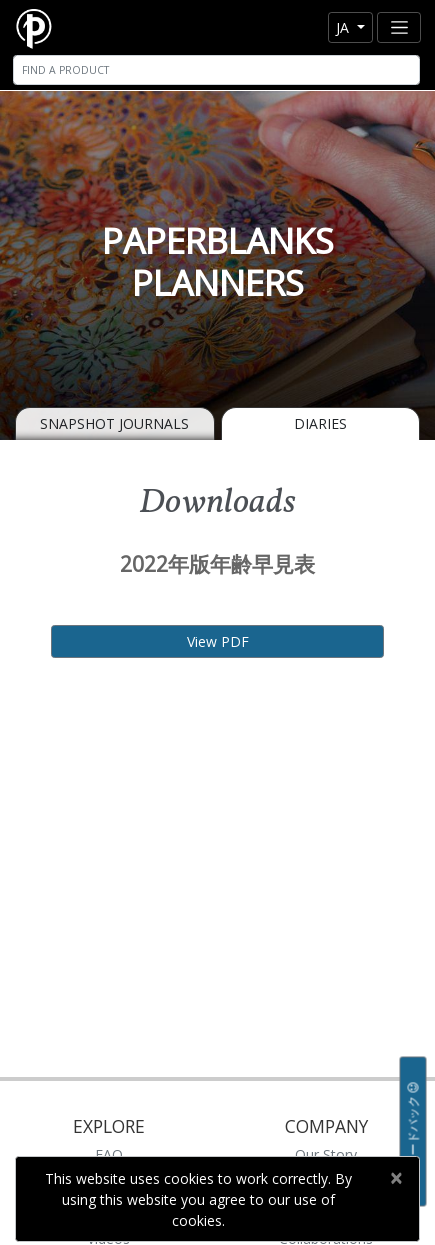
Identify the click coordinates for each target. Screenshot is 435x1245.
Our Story (326, 1154)
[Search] (216, 70)
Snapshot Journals (114, 423)
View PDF (218, 641)
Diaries (320, 423)
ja (344, 27)
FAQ (109, 1154)
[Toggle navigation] (399, 27)
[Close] (395, 1178)
